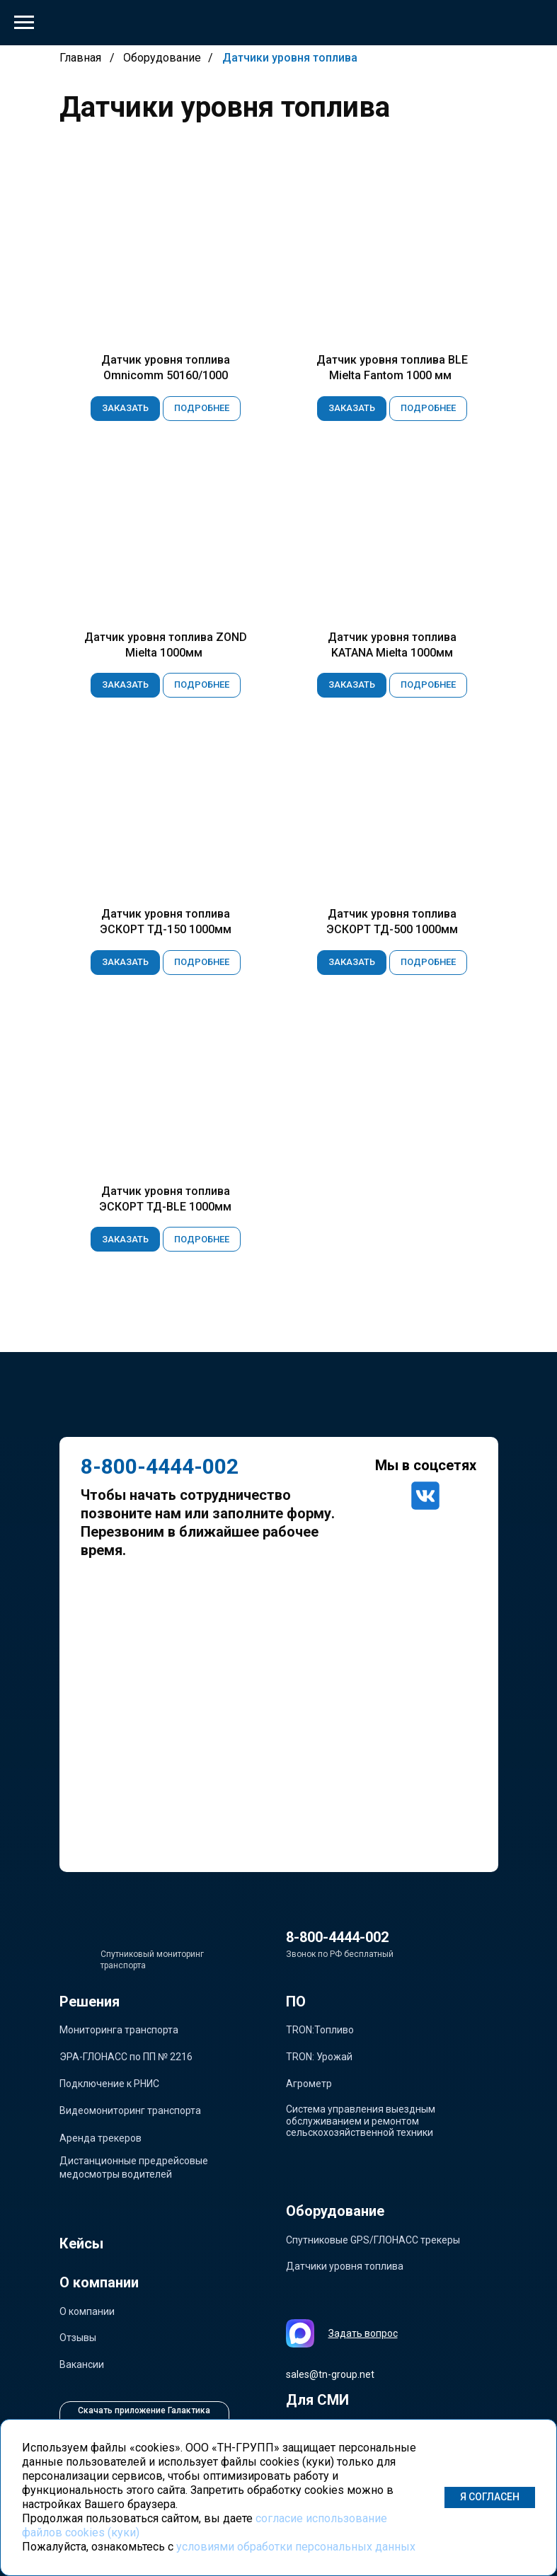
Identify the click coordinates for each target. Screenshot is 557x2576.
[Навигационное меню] (24, 23)
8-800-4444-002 (337, 1937)
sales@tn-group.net (330, 2374)
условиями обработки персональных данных (295, 2546)
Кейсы (81, 2243)
